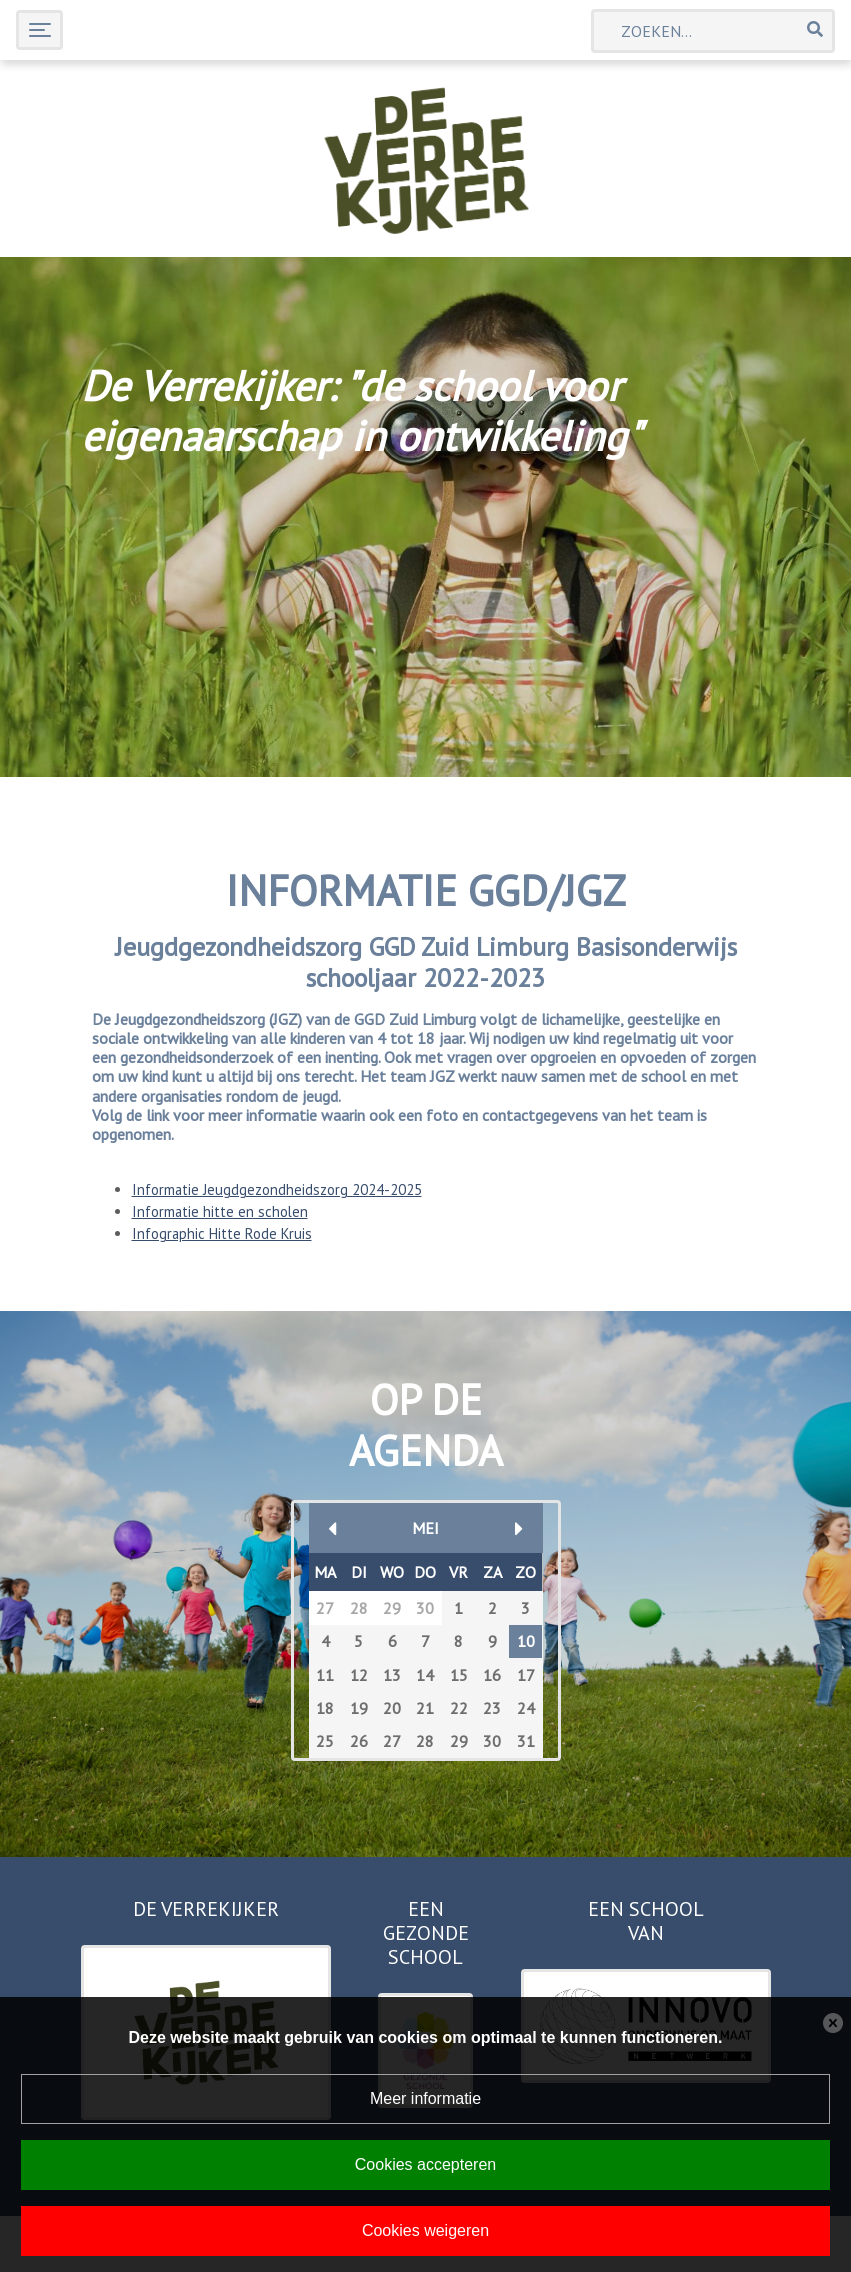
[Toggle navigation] (39, 29)
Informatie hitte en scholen (220, 1211)
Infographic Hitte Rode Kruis (222, 1233)
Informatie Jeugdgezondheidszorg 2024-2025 (277, 1189)
